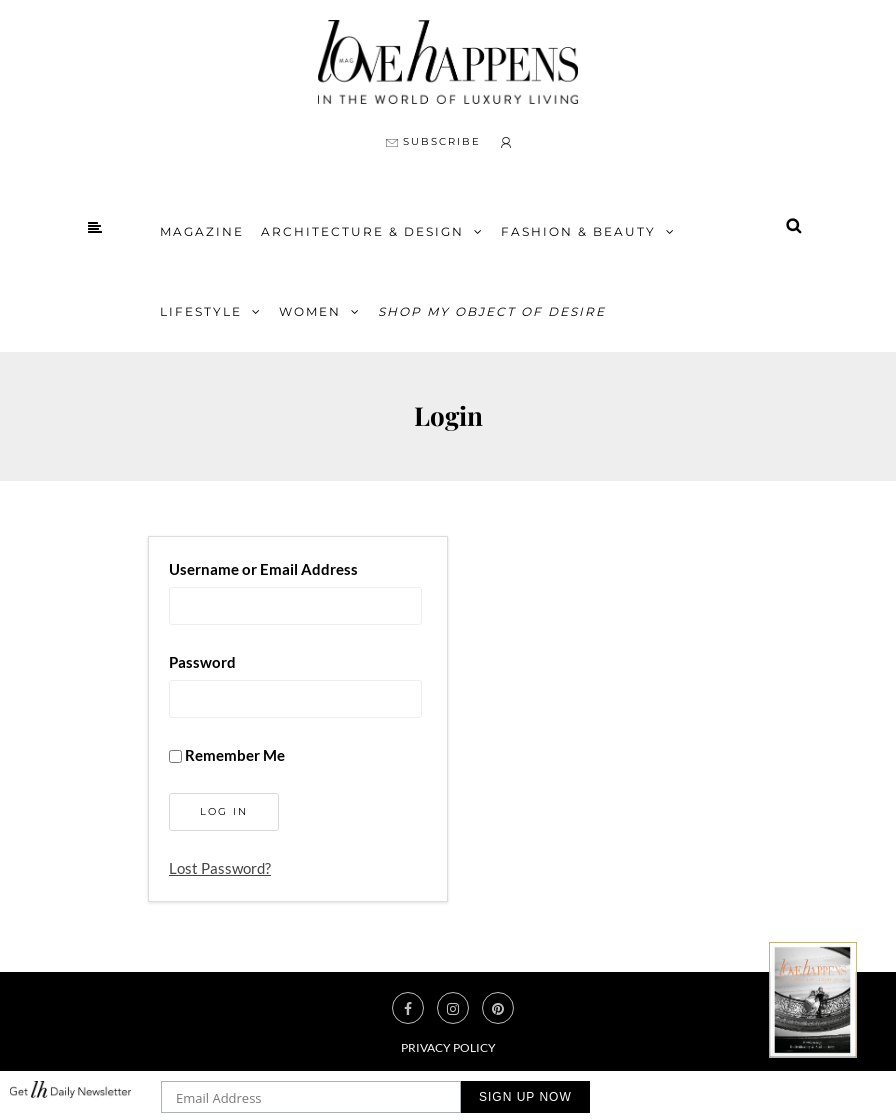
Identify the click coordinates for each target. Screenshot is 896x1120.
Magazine (202, 231)
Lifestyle (201, 311)
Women (310, 311)
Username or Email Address (263, 569)
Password (202, 662)
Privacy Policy (448, 1047)
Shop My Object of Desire (492, 311)
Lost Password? (220, 868)
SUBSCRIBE (433, 141)
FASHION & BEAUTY (578, 231)
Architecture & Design (362, 231)
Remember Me (227, 755)
